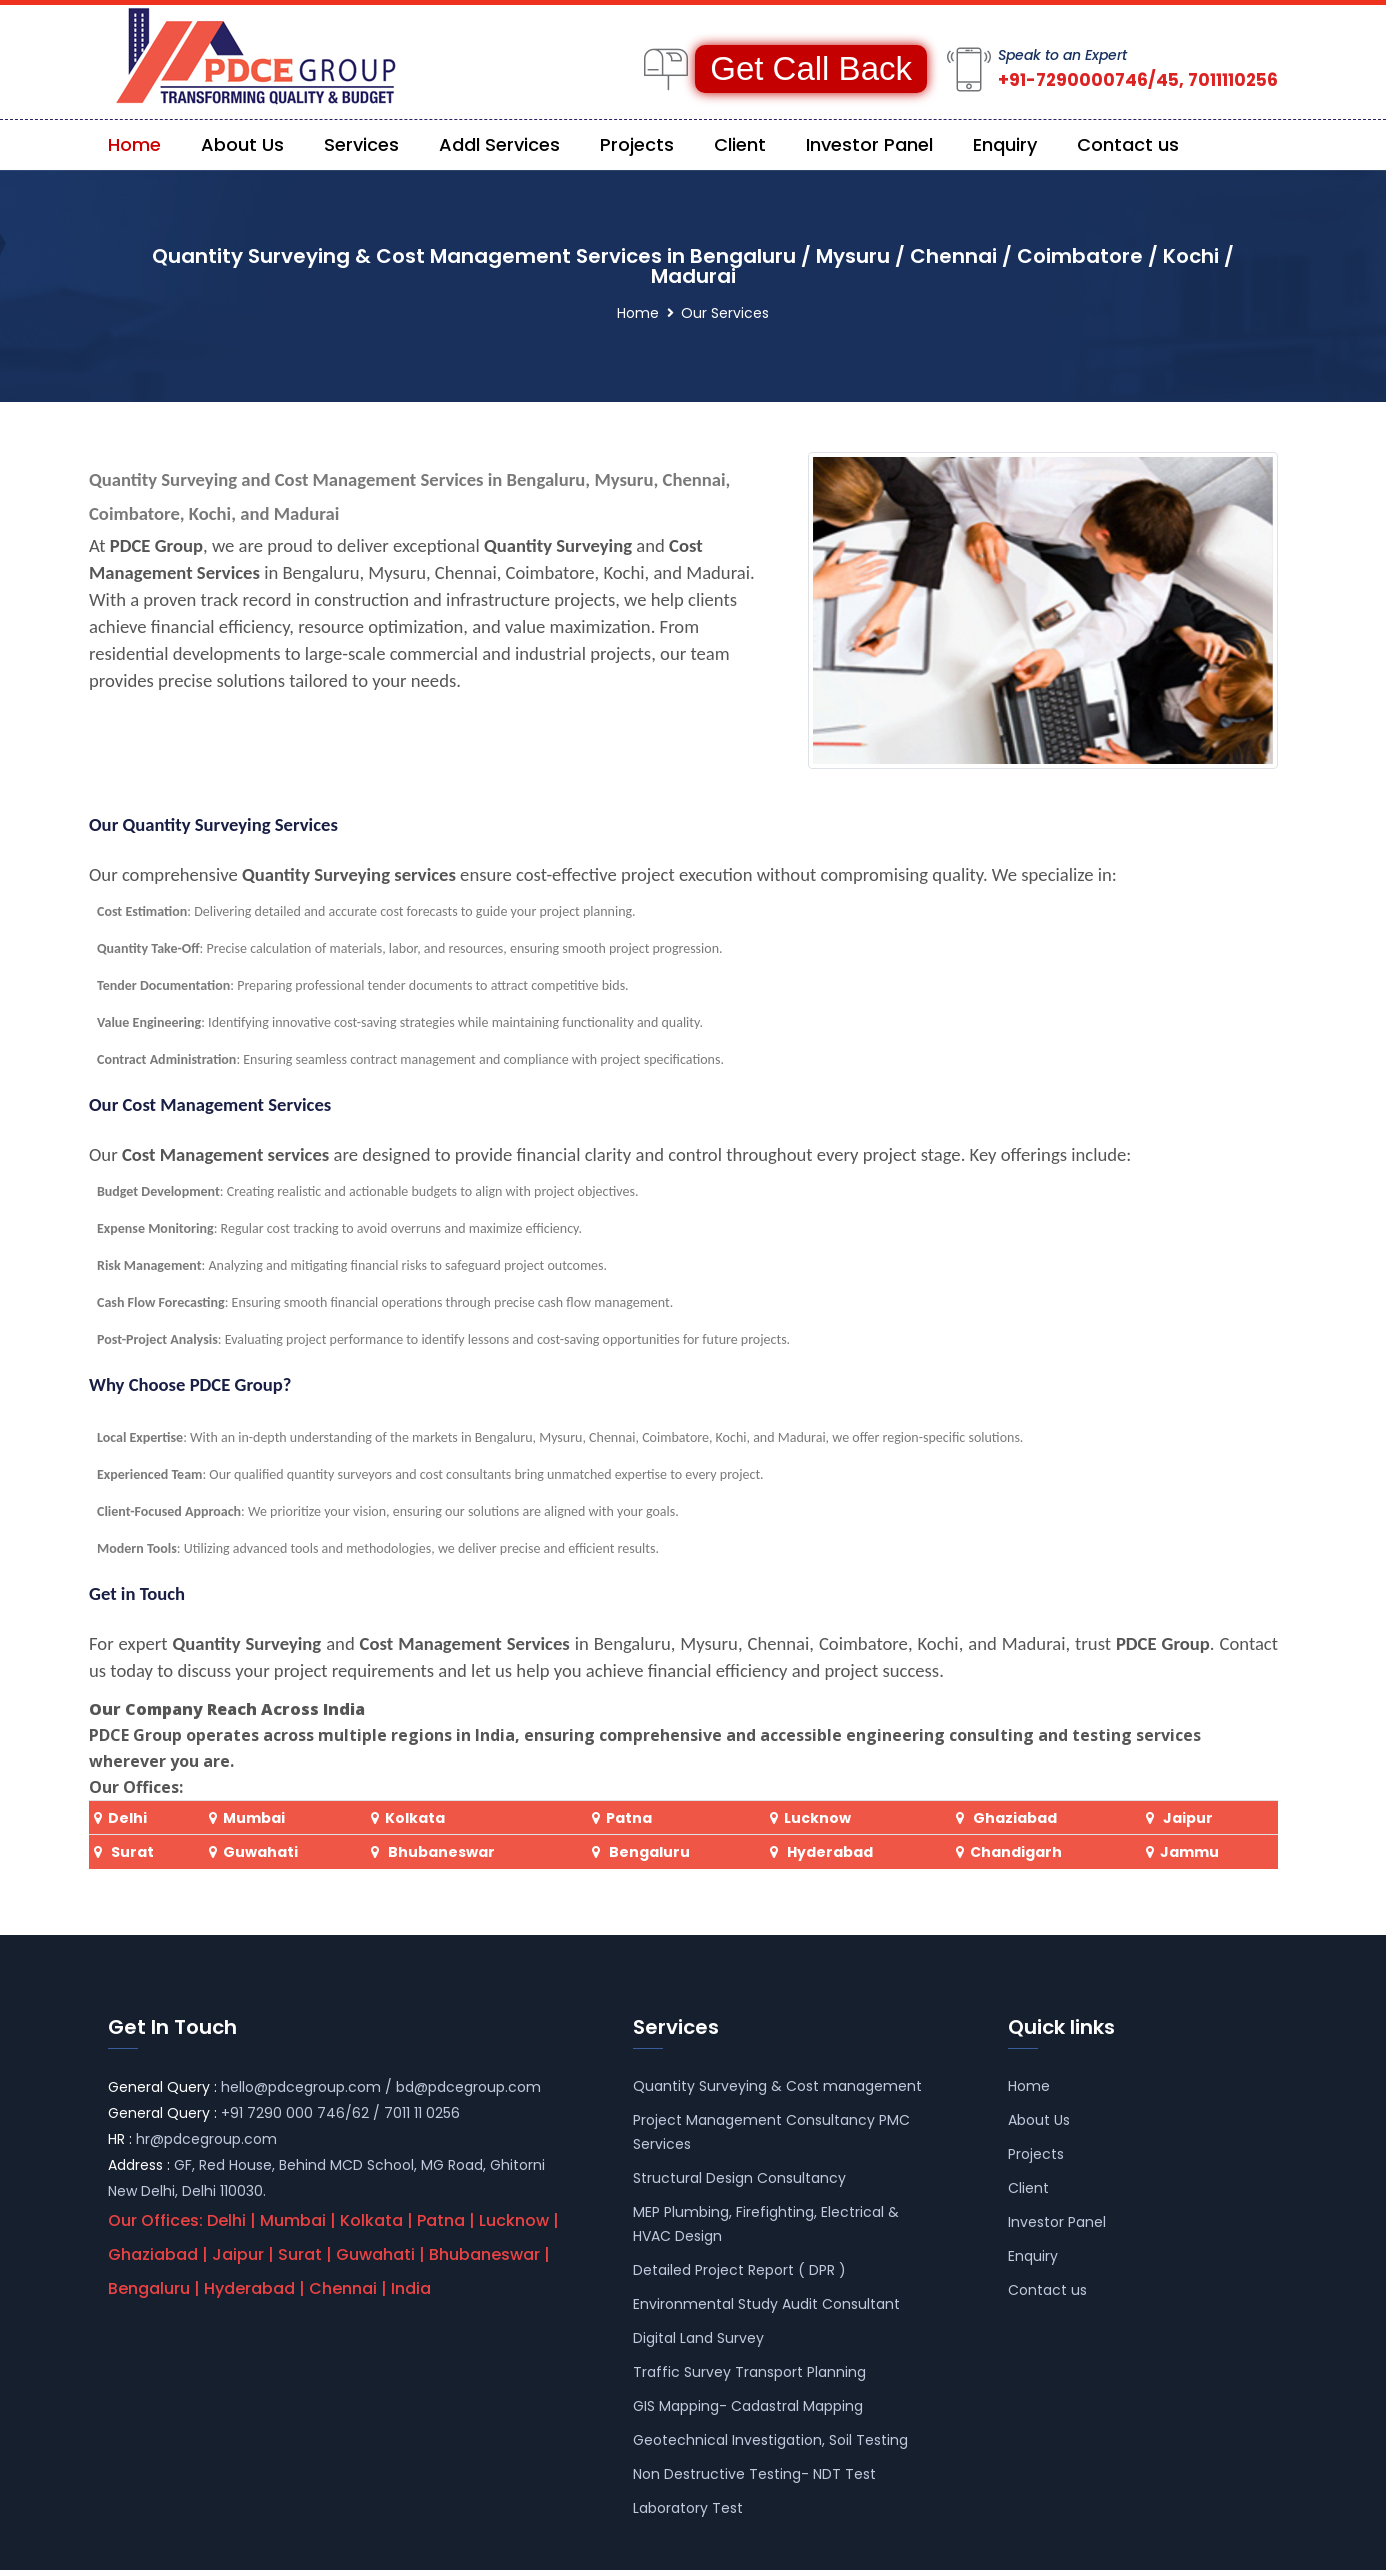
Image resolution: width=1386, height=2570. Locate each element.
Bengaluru (648, 1852)
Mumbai (254, 1818)
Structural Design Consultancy (739, 2178)
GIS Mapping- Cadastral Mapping (748, 2406)
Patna (629, 1818)
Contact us (1128, 144)
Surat (132, 1852)
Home (134, 144)
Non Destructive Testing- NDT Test (754, 2474)
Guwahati (260, 1852)
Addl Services (499, 144)
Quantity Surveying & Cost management (777, 2086)
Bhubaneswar (440, 1852)
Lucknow (817, 1818)
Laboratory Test (688, 2508)
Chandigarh (1016, 1852)
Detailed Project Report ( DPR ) (739, 2270)
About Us (242, 144)
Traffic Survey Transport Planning (749, 2372)
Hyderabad (828, 1852)
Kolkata (415, 1818)
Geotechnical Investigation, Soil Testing (770, 2440)
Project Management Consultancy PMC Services (771, 2132)
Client (740, 144)
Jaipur (1188, 1818)
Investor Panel (869, 144)
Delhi (127, 1818)
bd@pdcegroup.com (468, 2087)
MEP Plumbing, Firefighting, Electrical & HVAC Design (766, 2224)
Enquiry (1005, 144)
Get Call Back (811, 68)
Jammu (1189, 1852)
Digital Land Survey (698, 2338)
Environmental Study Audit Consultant (766, 2304)
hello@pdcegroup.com (301, 2087)
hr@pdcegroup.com (206, 2139)
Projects (637, 144)
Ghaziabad (1015, 1818)
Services (361, 144)
